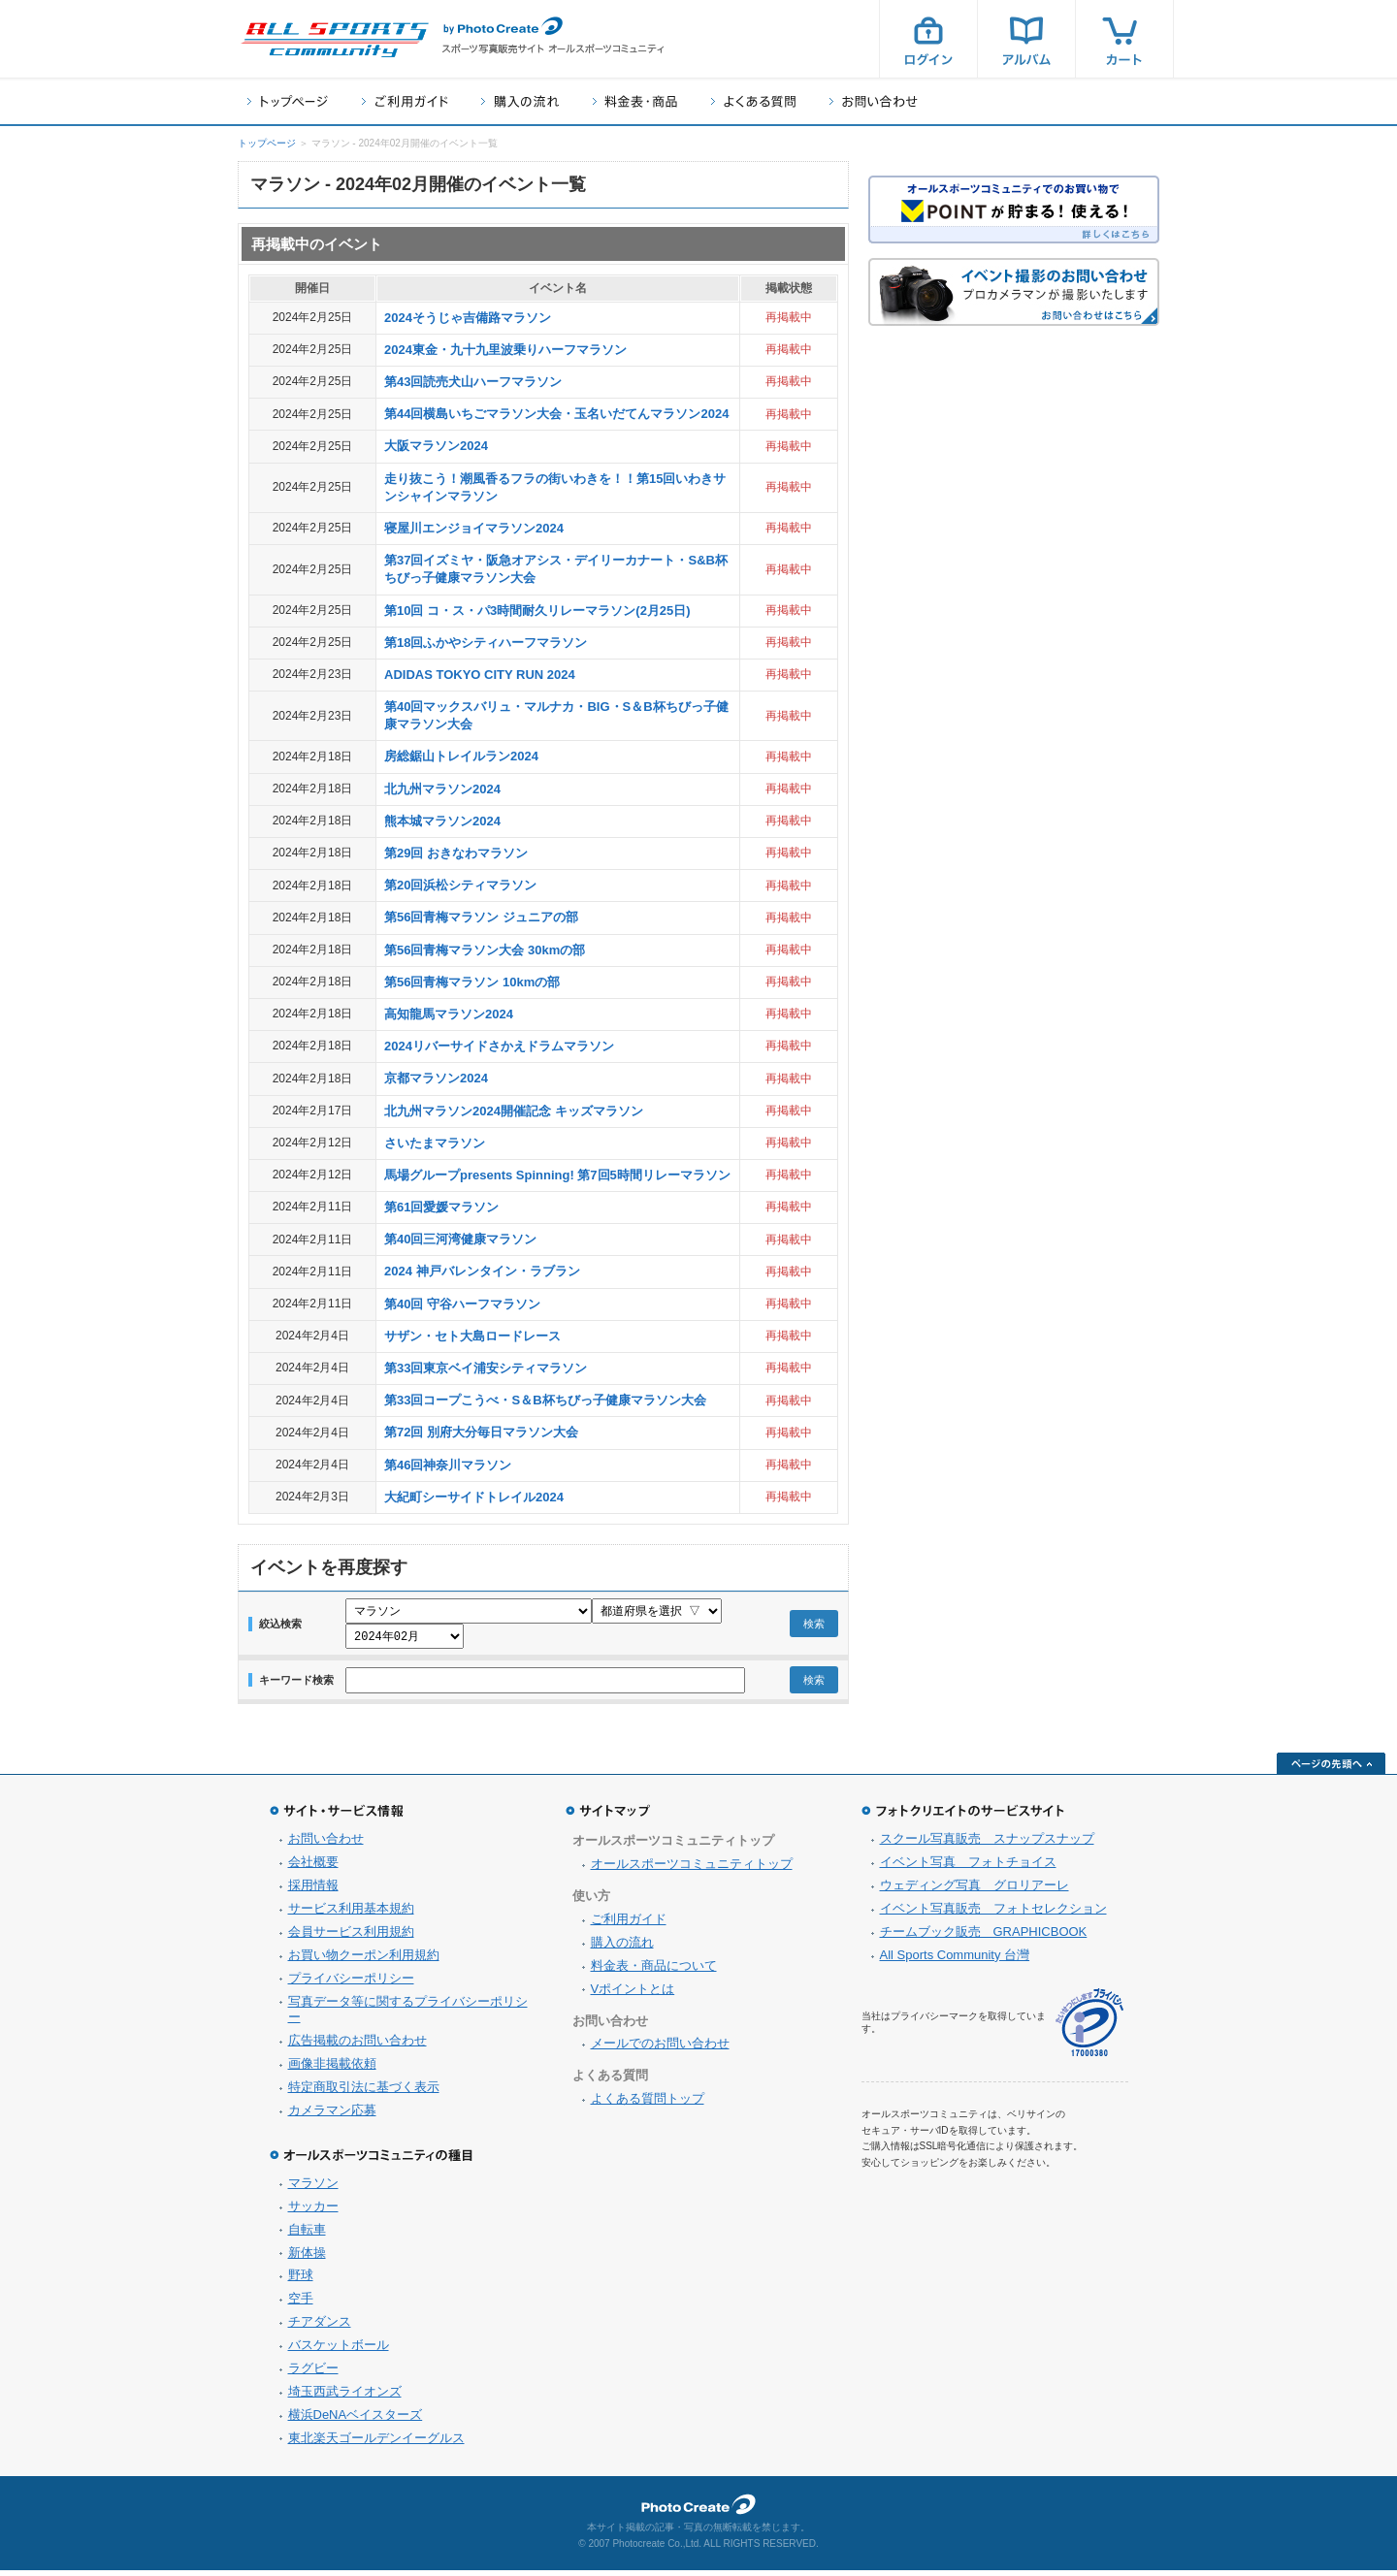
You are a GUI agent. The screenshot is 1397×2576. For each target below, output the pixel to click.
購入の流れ (520, 101)
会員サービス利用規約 (351, 1937)
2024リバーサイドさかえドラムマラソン (499, 1046)
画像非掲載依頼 (332, 2069)
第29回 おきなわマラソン (456, 853)
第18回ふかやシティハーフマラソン (485, 642)
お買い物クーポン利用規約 (363, 1960)
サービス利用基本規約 (351, 1914)
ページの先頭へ (1331, 1769)
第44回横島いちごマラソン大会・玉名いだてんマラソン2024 (556, 413)
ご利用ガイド (404, 101)
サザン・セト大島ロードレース (472, 1336)
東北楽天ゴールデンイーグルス (376, 2443)
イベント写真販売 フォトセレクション (993, 1914)
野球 (300, 2280)
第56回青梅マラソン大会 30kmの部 (484, 950)
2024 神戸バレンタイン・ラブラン (482, 1271)
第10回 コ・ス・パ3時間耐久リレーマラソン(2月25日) (537, 610)
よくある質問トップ (647, 2104)
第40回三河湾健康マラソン (460, 1239)
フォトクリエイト (698, 2510)
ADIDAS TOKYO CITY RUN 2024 (479, 674)
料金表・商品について (654, 1971)
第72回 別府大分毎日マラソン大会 (481, 1432)
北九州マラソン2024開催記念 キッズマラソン (513, 1111)
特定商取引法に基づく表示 (363, 2092)
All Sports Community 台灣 (955, 1960)
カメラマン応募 (332, 2116)
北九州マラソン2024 (442, 789)
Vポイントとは (633, 1994)
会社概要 (313, 1867)
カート (1124, 39)
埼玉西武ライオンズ (345, 2397)
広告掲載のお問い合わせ (357, 2046)
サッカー (313, 2212)
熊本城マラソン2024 (442, 821)
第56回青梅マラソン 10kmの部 (472, 982)
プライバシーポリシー (351, 1984)
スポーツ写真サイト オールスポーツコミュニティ (335, 39)
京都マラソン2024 (436, 1078)
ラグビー (313, 2374)
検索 (814, 1626)
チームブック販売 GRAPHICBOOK (984, 1937)
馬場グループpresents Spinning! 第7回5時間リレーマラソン (557, 1175)
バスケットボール (338, 2350)
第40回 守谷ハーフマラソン (462, 1304)
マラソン (313, 2188)
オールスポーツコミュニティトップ (692, 1869)
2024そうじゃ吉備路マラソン (467, 317)
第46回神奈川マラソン (447, 1465)
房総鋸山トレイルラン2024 (461, 756)
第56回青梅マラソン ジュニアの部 (481, 917)
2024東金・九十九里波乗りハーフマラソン (505, 349)
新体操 (307, 2258)
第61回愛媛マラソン (441, 1207)
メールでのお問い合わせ (660, 2049)
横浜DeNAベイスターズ (355, 2420)
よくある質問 (753, 101)
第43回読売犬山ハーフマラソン (473, 381)
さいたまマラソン (434, 1143)
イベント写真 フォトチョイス (968, 1867)
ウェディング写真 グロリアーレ (974, 1891)
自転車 (307, 2235)
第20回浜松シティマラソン (460, 885)
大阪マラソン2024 (436, 445)
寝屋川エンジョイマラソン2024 (474, 528)
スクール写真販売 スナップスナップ (987, 1844)
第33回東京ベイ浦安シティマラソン (485, 1368)
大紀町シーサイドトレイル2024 (474, 1497)
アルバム (1026, 39)
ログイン (928, 39)
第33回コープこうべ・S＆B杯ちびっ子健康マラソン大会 (545, 1400)
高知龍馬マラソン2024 (448, 1014)
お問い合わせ (874, 101)
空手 (300, 2304)
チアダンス (319, 2327)
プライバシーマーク (1089, 2028)
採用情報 (313, 1891)
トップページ (288, 101)
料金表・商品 (635, 101)
